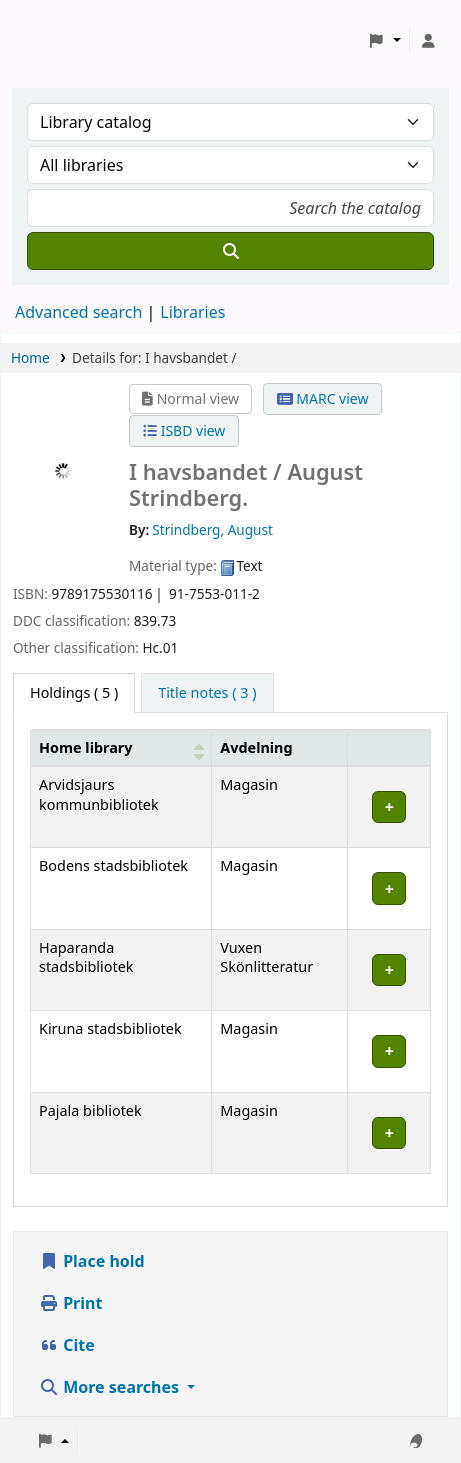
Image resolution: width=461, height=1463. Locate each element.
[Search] (230, 251)
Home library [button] (85, 747)
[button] (384, 41)
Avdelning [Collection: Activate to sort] (256, 747)
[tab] (207, 693)
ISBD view (184, 430)
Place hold (92, 1261)
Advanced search (78, 312)
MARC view (323, 398)
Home (30, 357)
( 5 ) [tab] (74, 692)
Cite (67, 1345)
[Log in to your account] (428, 41)
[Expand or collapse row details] (389, 807)
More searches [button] (111, 1387)
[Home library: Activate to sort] (121, 747)
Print (70, 1303)
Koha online (66, 40)
